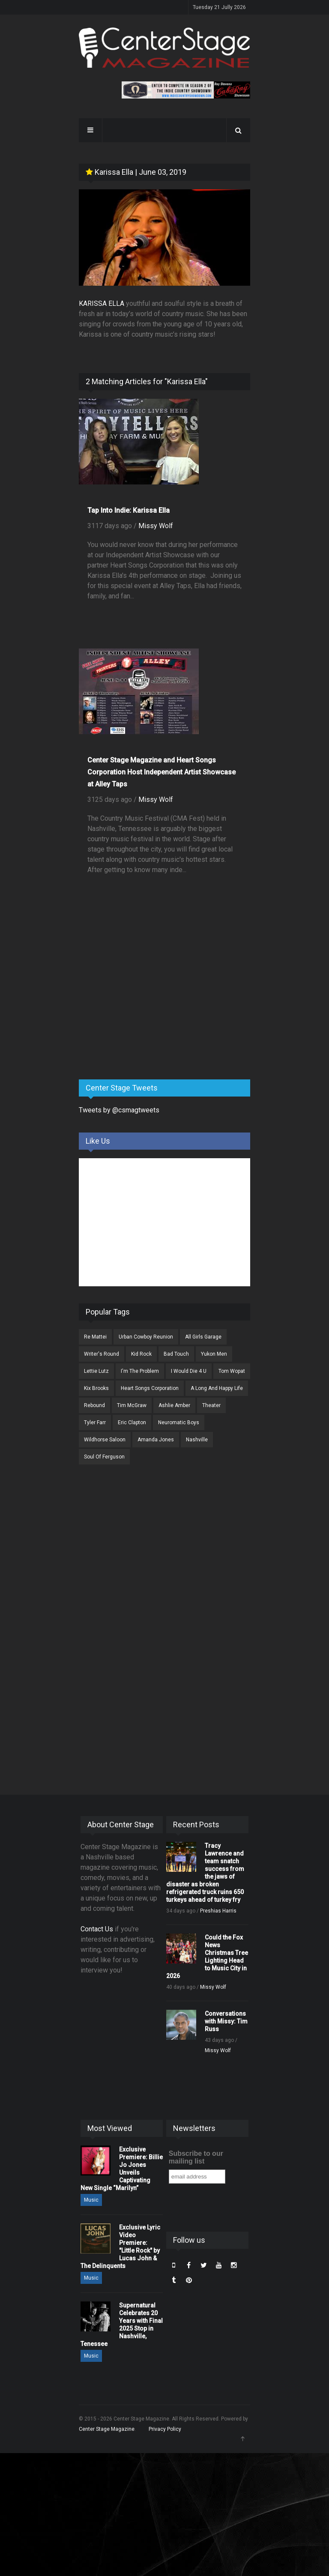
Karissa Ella (109, 171)
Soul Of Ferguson (104, 1457)
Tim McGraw (132, 1405)
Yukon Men (214, 1354)
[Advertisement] (143, 1005)
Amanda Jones (156, 1440)
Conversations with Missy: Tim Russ (226, 2021)
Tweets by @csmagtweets (119, 1110)
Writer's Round (101, 1354)
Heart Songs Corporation (150, 1388)
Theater (211, 1405)
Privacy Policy (165, 2429)
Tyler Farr (95, 1422)
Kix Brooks (96, 1388)
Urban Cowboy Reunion (146, 1337)
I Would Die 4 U (188, 1371)
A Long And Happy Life (217, 1388)
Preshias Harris (218, 1911)
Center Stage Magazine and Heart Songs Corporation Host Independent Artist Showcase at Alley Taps (161, 772)
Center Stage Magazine (107, 2429)
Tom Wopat (231, 1371)
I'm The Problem (140, 1371)
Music (91, 2200)
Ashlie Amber (174, 1405)
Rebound (94, 1405)
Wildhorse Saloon (105, 1440)
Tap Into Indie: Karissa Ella (128, 510)
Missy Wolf (155, 526)
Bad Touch (176, 1354)
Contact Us (97, 1929)
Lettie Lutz (96, 1371)
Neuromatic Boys (178, 1422)
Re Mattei (95, 1337)
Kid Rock (141, 1354)
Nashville (197, 1440)
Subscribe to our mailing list (196, 2157)
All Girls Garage (203, 1337)
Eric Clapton (132, 1422)
